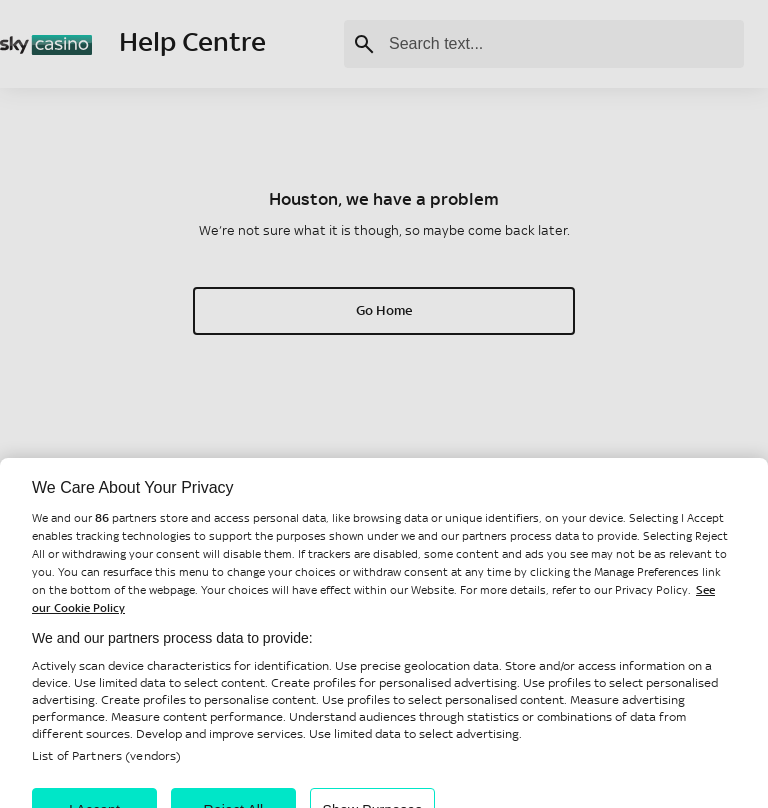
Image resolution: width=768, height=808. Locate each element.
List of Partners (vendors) (106, 767)
